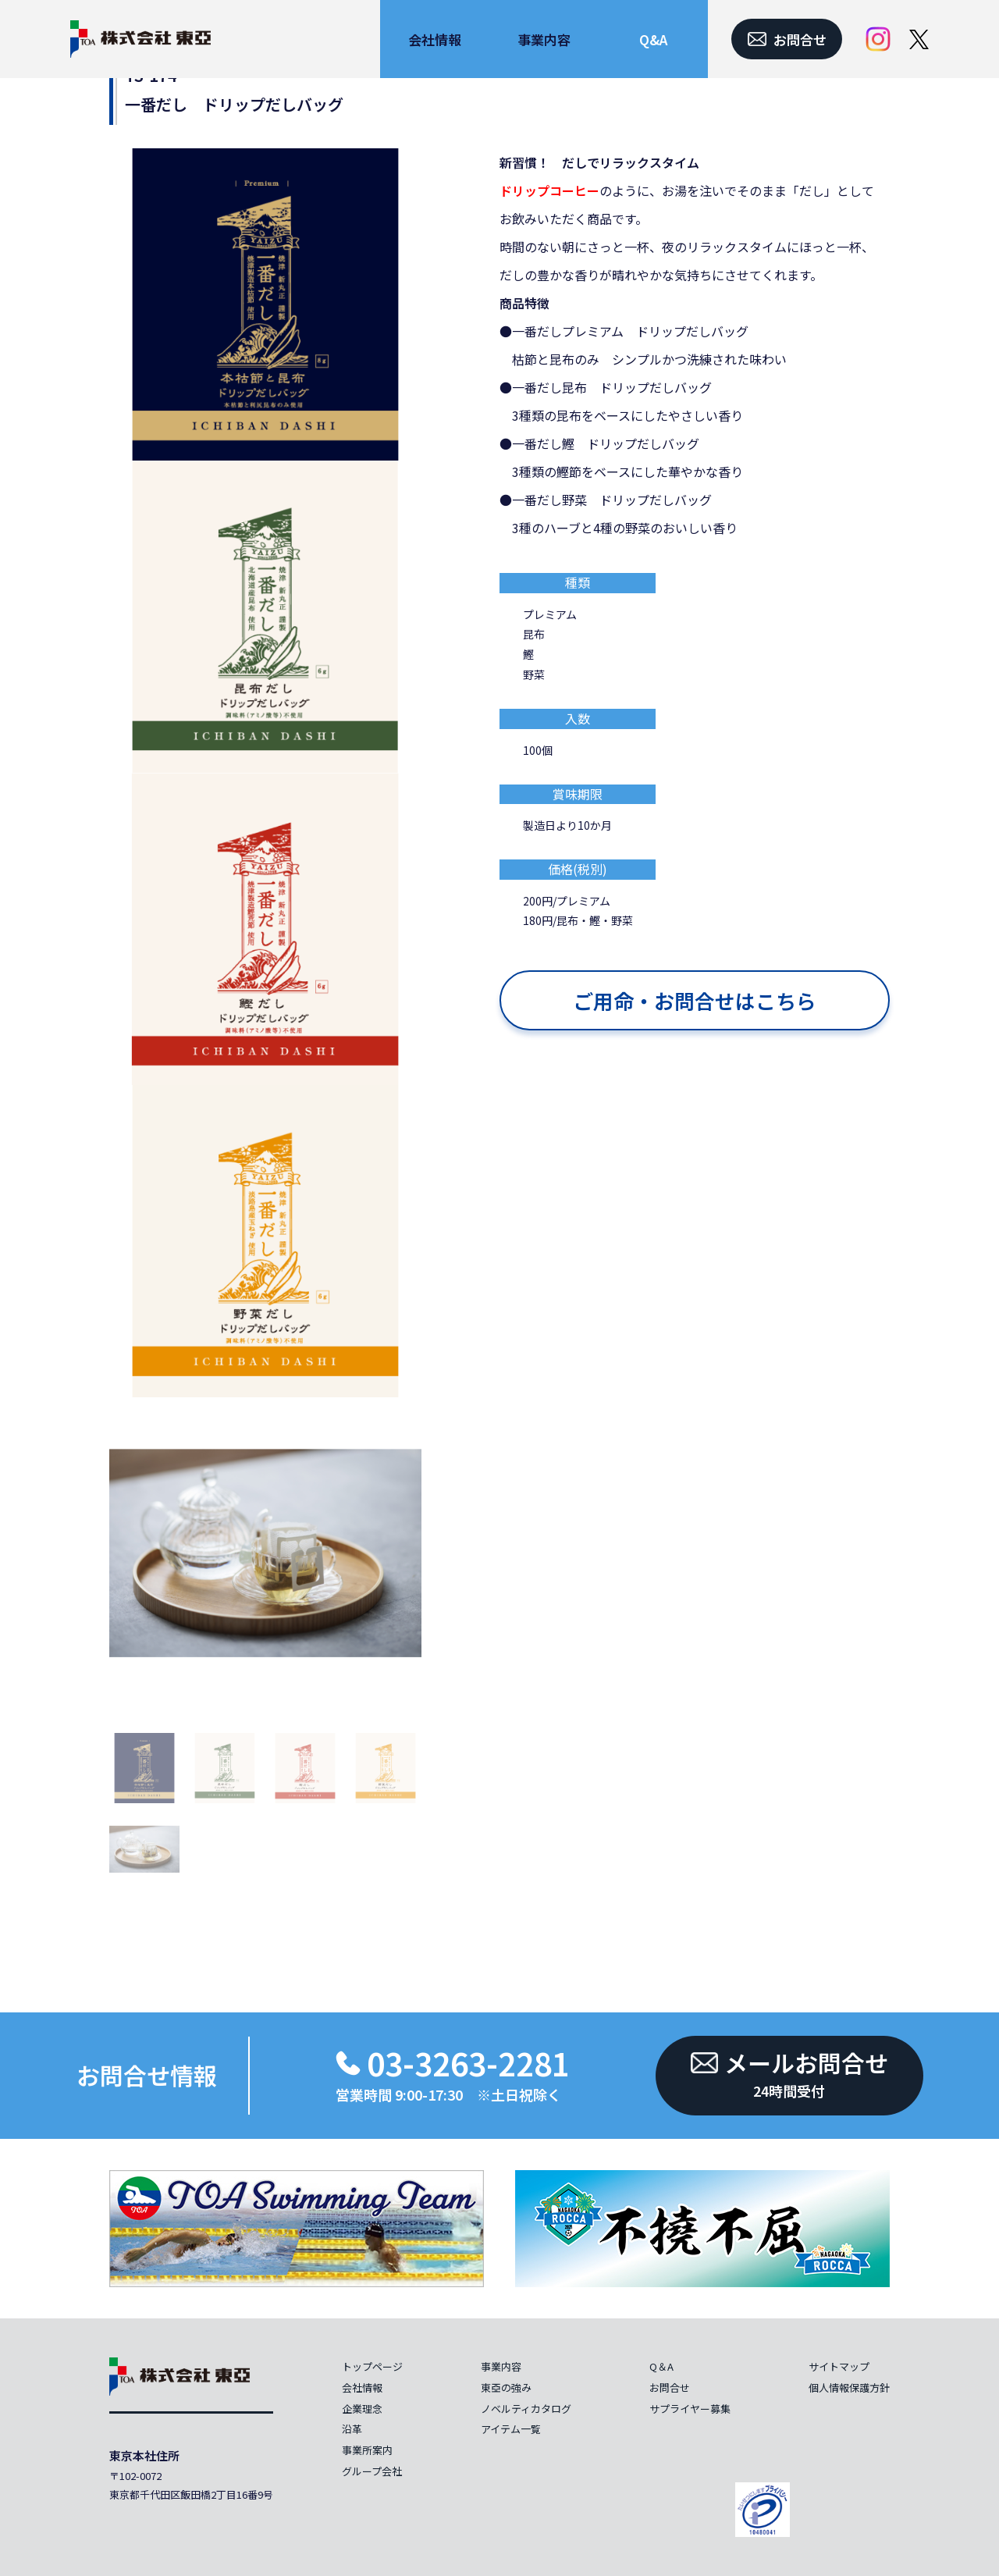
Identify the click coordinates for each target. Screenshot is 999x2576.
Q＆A (661, 2366)
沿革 (352, 2428)
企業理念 (362, 2408)
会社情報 (362, 2387)
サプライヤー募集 (690, 2408)
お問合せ (669, 2387)
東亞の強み (506, 2387)
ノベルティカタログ (526, 2408)
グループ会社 (372, 2471)
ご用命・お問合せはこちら (694, 1000)
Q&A (653, 39)
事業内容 (501, 2366)
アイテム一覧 (511, 2428)
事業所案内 (367, 2450)
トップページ (372, 2366)
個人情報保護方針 (849, 2387)
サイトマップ (839, 2366)
